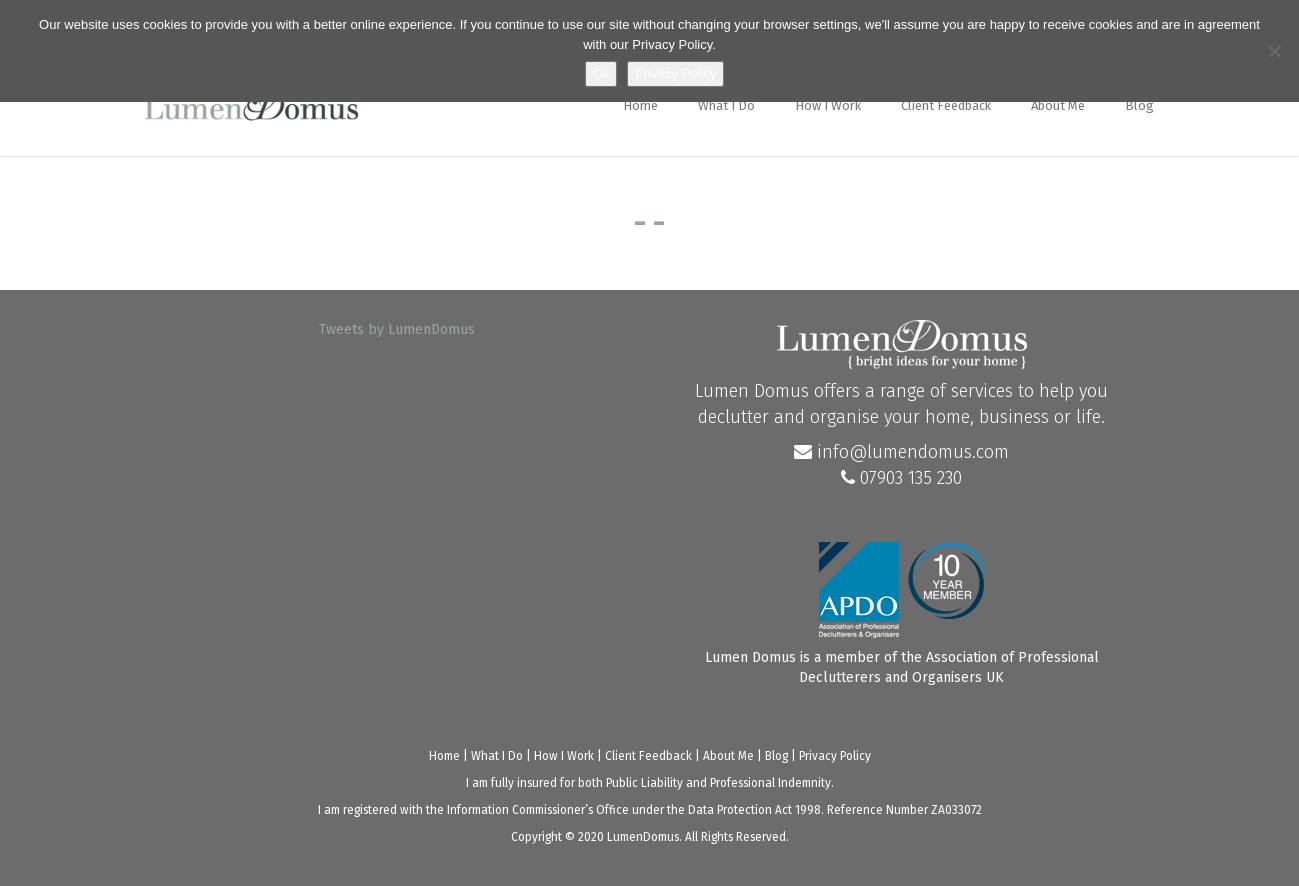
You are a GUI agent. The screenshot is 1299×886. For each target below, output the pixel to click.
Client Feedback (946, 105)
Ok (601, 73)
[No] (1274, 51)
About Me (1058, 105)
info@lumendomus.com (901, 452)
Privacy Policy (835, 756)
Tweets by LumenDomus (397, 329)
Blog (1139, 105)
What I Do (726, 105)
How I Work (828, 105)
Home (640, 105)
